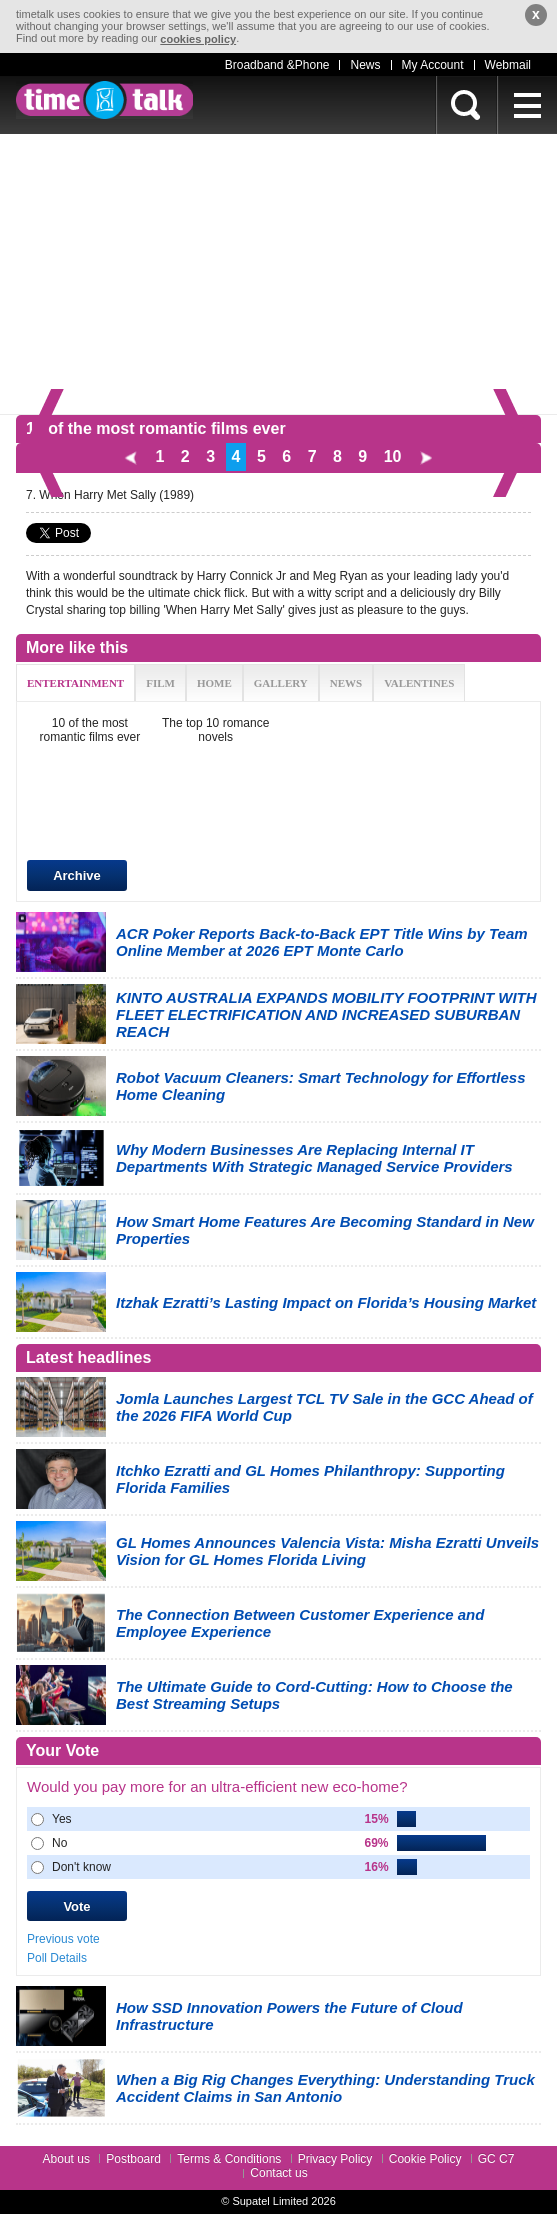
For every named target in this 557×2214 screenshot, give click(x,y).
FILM (160, 683)
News (365, 65)
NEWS (346, 683)
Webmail (508, 65)
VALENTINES (419, 683)
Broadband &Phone (277, 65)
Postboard (133, 2159)
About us (66, 2159)
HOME (214, 683)
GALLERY (281, 683)
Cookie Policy (425, 2159)
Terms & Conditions (229, 2159)
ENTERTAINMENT (75, 683)
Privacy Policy (335, 2159)
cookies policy (198, 39)
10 (393, 456)
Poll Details (57, 1958)
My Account (433, 65)
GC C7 (496, 2159)
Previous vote (63, 1939)
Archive (77, 875)
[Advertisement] (278, 274)
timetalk (104, 100)
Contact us (278, 2173)
